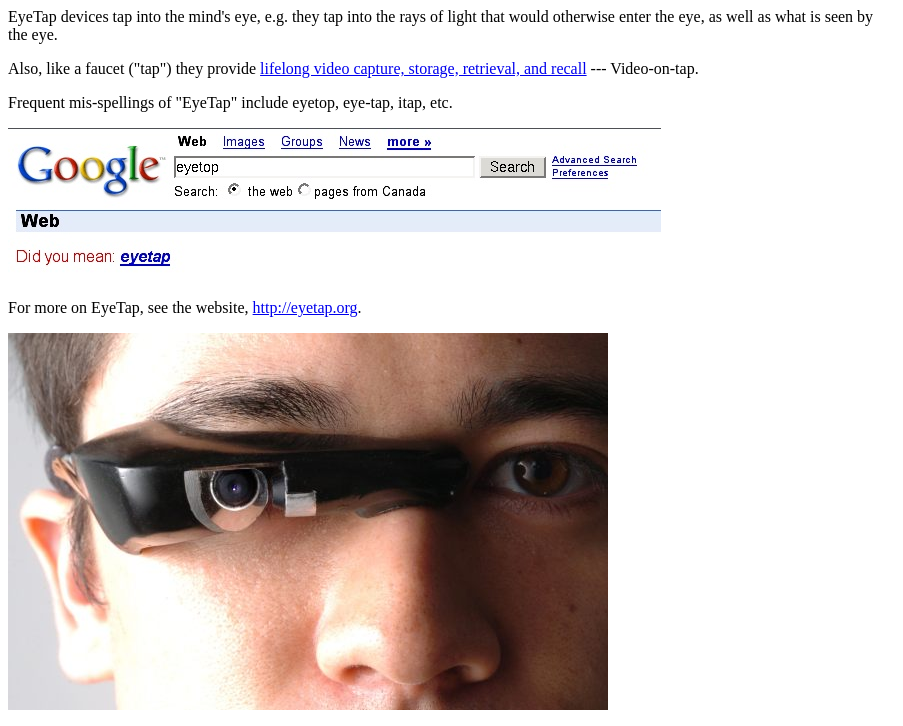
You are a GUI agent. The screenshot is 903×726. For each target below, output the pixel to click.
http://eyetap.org (305, 307)
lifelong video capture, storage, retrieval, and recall (423, 68)
